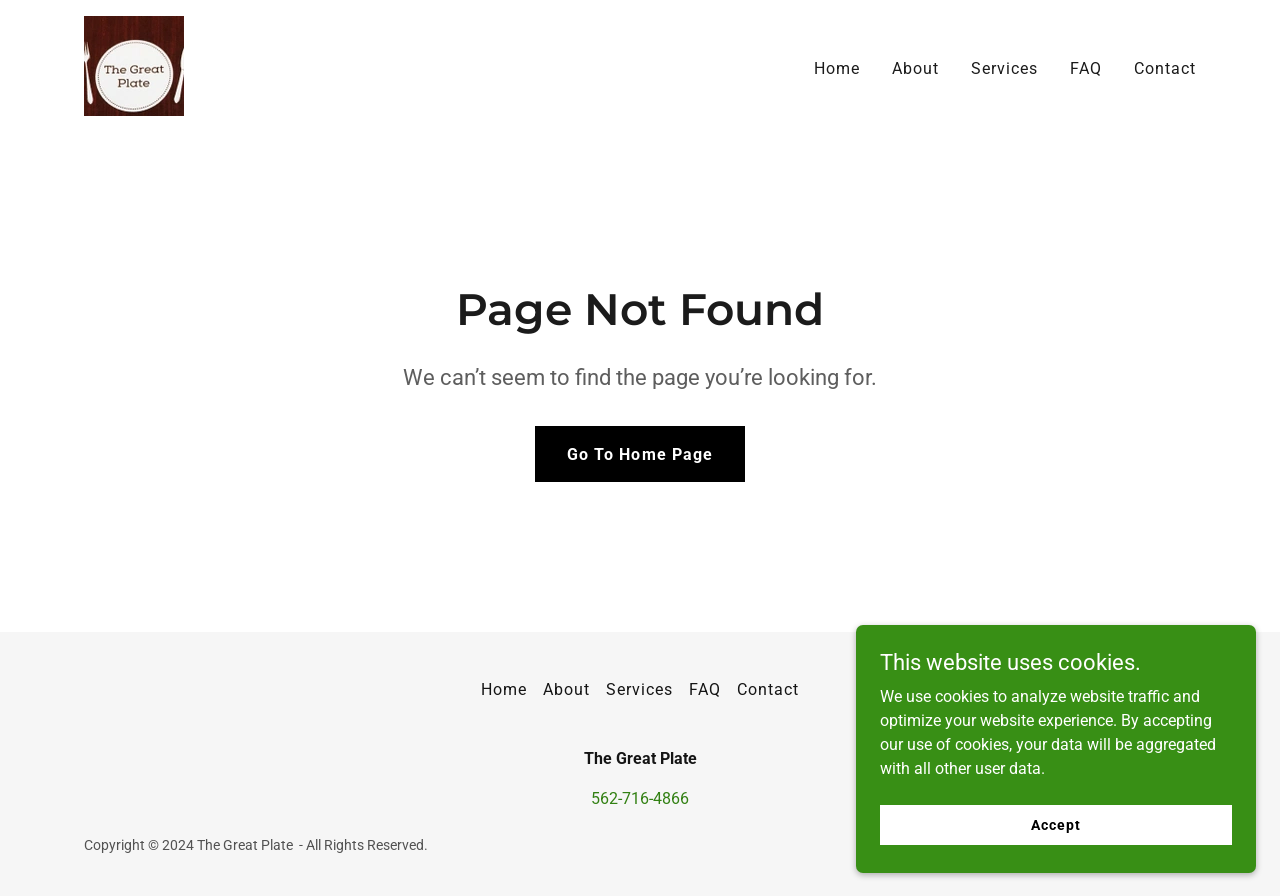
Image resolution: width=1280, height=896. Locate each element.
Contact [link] (1165, 68)
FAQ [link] (1086, 68)
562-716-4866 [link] (640, 798)
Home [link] (837, 68)
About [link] (915, 68)
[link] (134, 64)
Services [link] (1004, 68)
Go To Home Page (639, 454)
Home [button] (504, 689)
